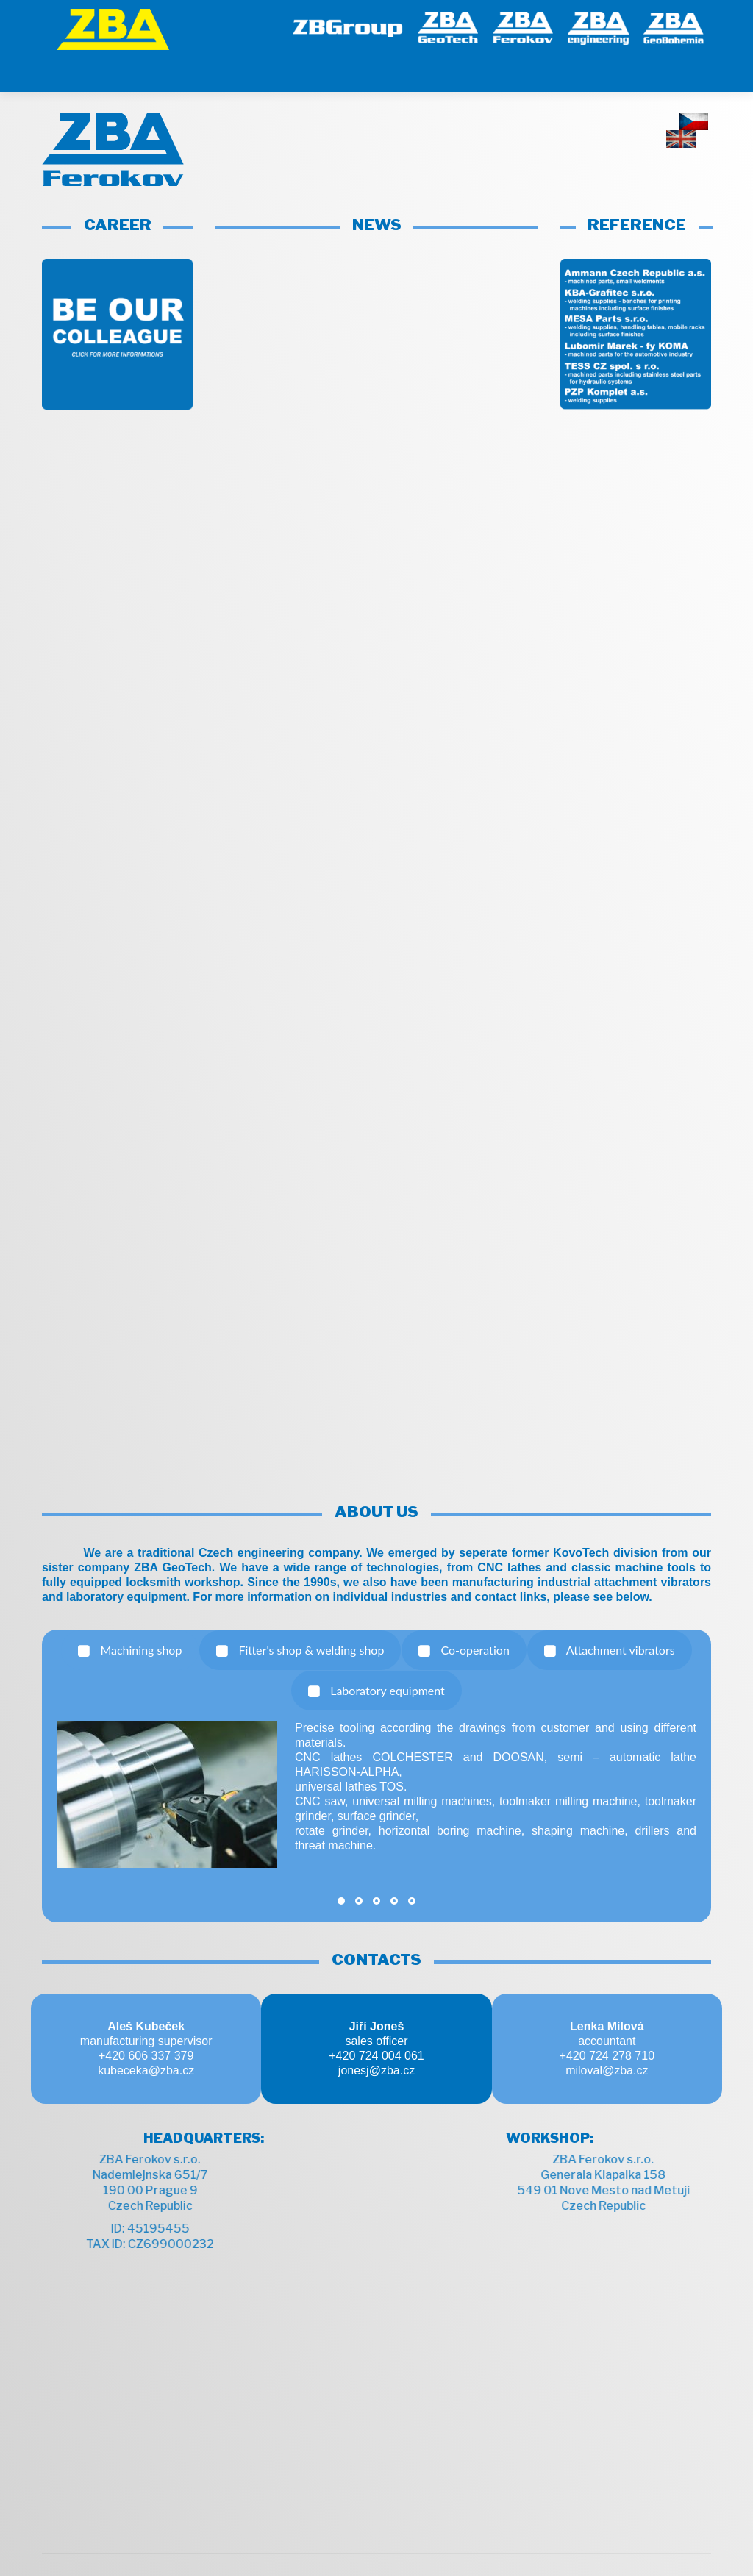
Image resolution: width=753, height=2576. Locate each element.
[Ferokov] (522, 25)
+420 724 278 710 (607, 2019)
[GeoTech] (447, 25)
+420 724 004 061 (376, 2019)
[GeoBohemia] (673, 25)
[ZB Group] (347, 25)
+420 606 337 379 (146, 2019)
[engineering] (598, 25)
